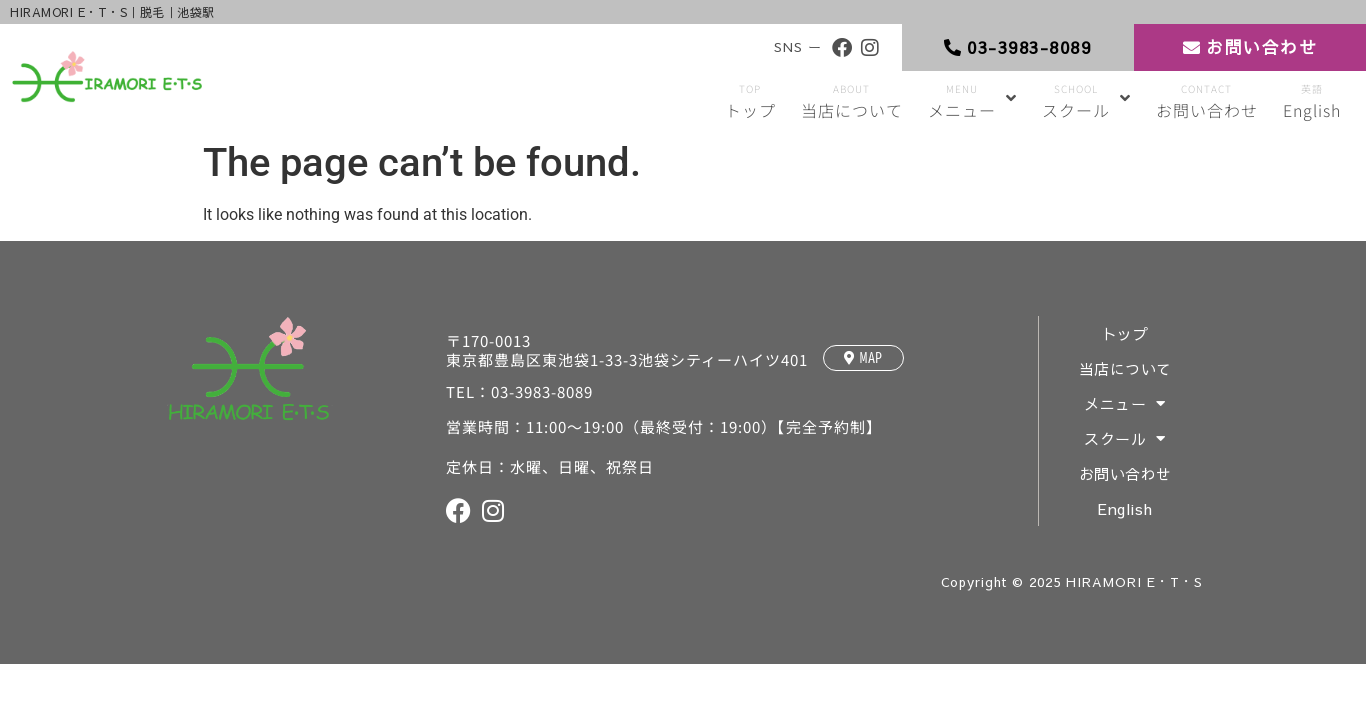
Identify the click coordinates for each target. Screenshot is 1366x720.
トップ (1125, 333)
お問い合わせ (1125, 473)
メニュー (1126, 403)
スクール (1126, 438)
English (1126, 508)
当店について (1125, 368)
